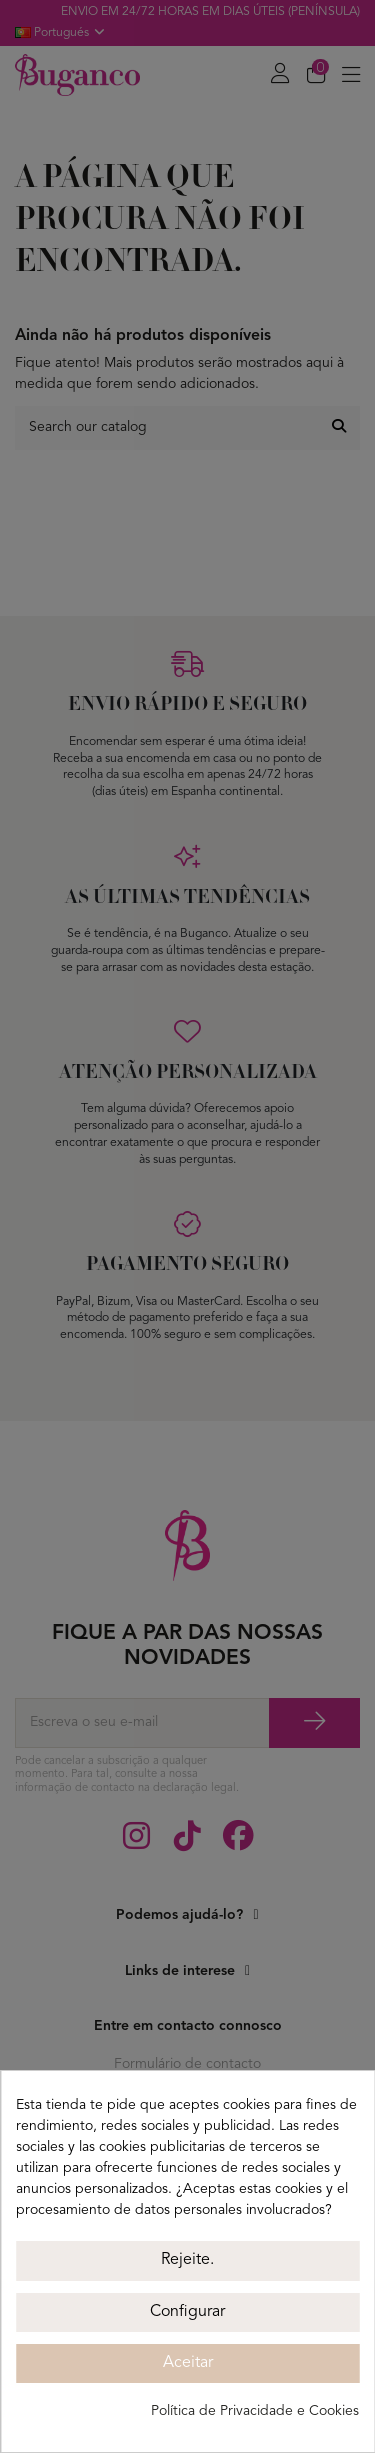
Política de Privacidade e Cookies (255, 2411)
